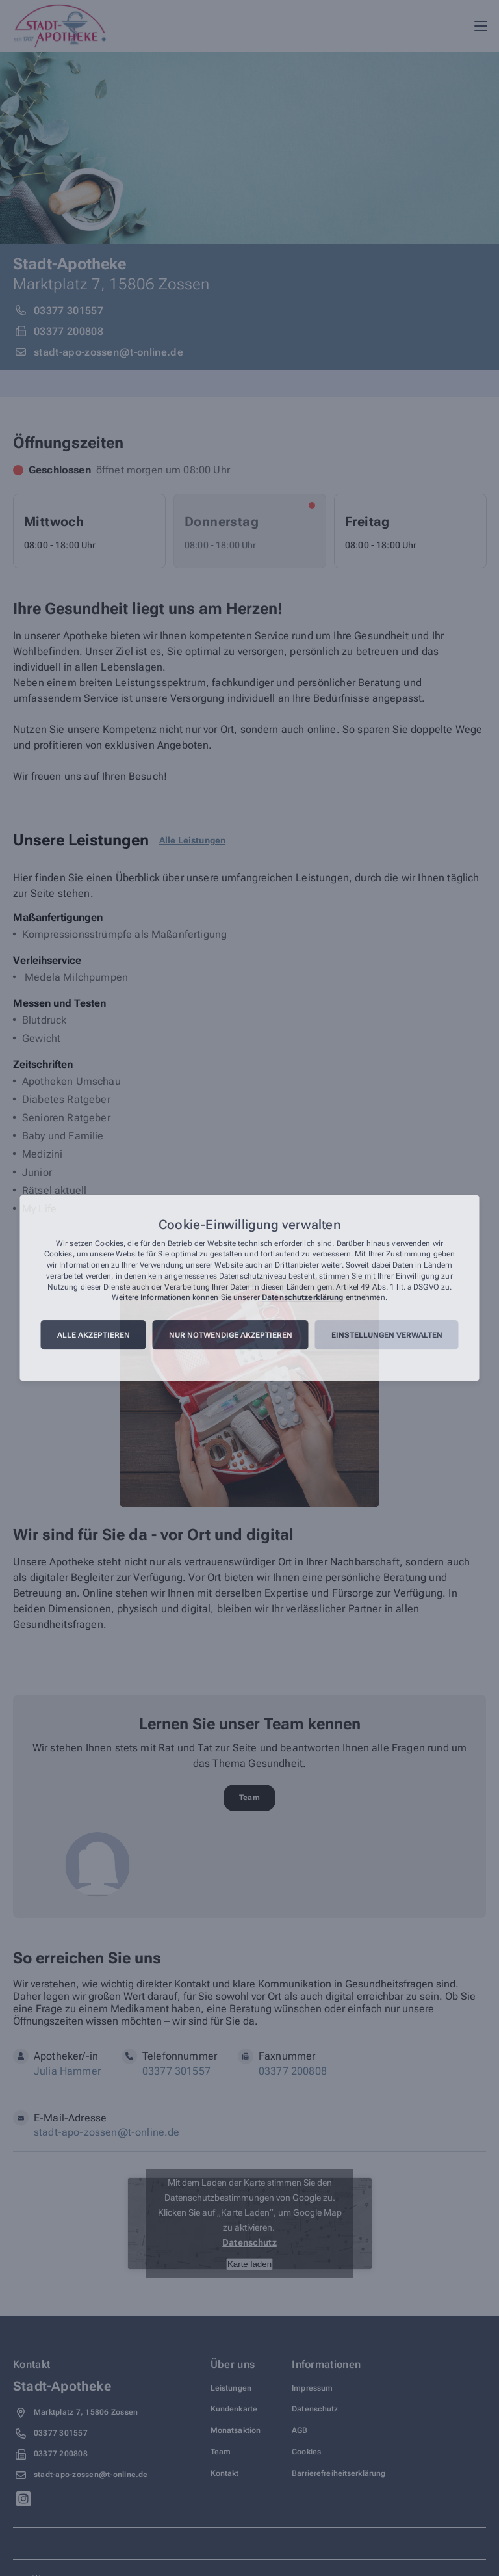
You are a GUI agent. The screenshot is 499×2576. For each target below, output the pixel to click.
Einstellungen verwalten (386, 1335)
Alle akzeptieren (93, 1335)
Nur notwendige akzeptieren (230, 1335)
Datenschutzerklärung (302, 1298)
